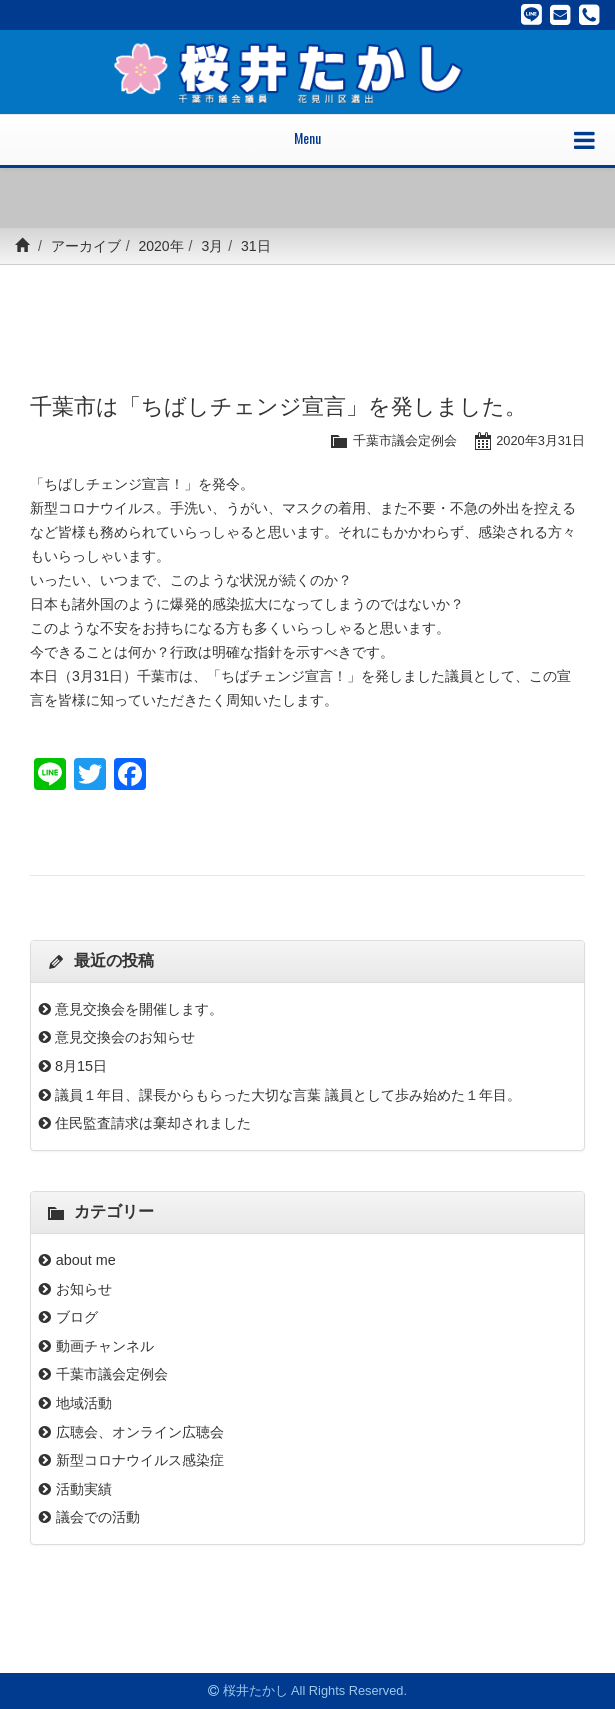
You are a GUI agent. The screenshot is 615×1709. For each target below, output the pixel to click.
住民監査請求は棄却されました (153, 1123)
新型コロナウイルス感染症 (140, 1460)
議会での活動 (98, 1517)
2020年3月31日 (540, 440)
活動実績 (84, 1489)
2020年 (160, 246)
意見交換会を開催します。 (139, 1009)
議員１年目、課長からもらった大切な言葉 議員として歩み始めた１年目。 (288, 1095)
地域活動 (84, 1403)
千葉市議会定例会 (405, 440)
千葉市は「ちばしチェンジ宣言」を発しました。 (278, 406)
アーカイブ (86, 246)
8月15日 (81, 1066)
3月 (212, 246)
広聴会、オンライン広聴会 (140, 1432)
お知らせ (84, 1289)
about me (93, 1260)
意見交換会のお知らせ (125, 1037)
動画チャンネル (105, 1346)
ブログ (77, 1317)
